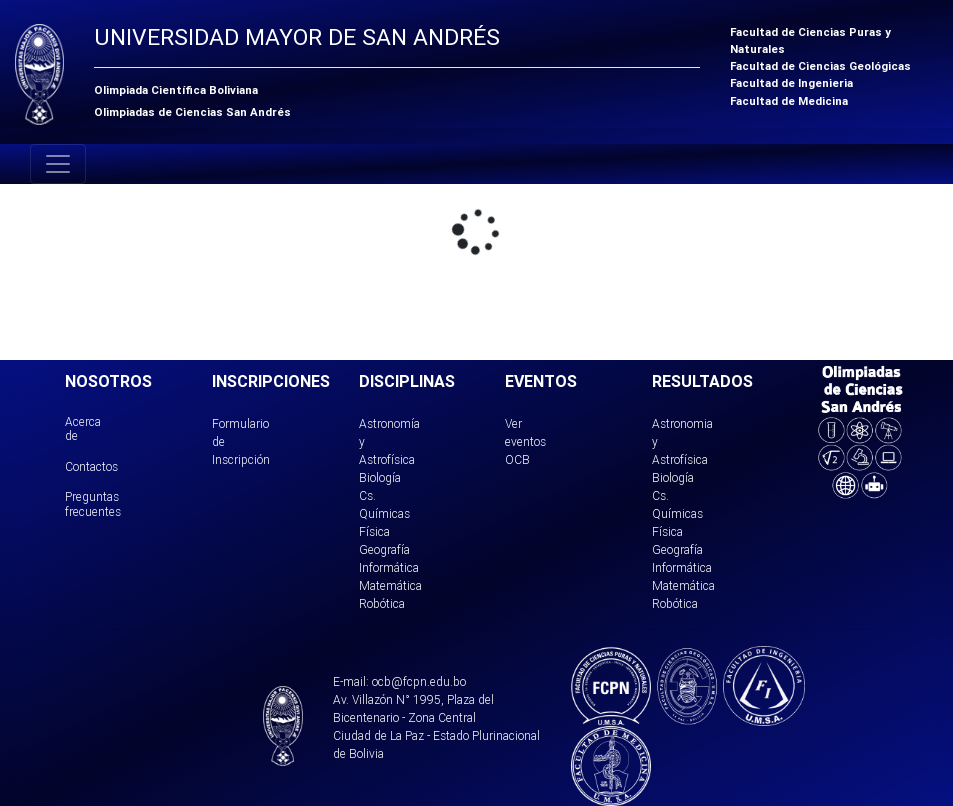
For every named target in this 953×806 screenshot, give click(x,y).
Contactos (91, 466)
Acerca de (83, 428)
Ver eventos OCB (525, 441)
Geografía (384, 549)
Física (374, 531)
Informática (389, 567)
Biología (380, 477)
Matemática (390, 585)
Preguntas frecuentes (93, 503)
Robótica (382, 603)
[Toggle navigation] (58, 164)
